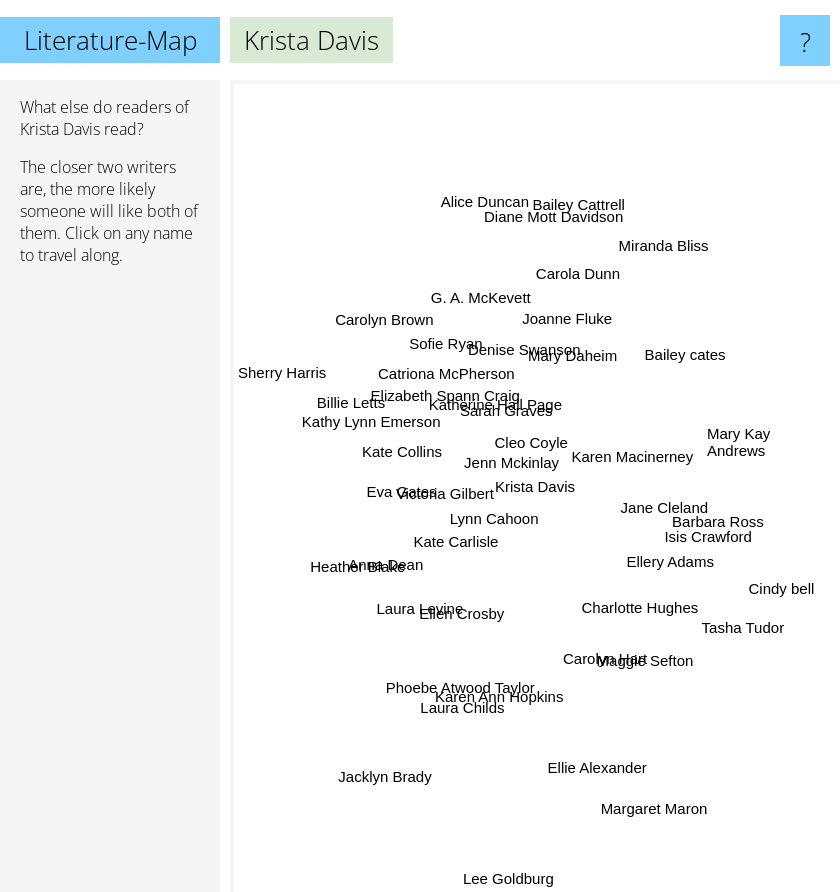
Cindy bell (779, 590)
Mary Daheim (601, 329)
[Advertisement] (110, 587)
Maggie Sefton (641, 653)
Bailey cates (676, 365)
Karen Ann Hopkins (502, 677)
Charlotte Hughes (644, 609)
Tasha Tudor (726, 613)
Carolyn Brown (395, 333)
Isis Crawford (697, 528)
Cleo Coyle (525, 456)
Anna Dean (395, 568)
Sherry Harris (295, 380)
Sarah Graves (511, 426)
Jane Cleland (654, 487)
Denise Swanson (525, 320)
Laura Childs (459, 712)
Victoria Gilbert (445, 462)
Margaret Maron (646, 780)
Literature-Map (110, 40)
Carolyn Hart (609, 680)
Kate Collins (409, 447)
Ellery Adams (677, 555)
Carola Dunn (581, 284)
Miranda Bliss (650, 266)
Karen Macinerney (658, 459)
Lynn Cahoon (496, 528)
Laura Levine (423, 601)
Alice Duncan (493, 227)
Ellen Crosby (455, 627)
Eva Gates (414, 493)
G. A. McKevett (461, 289)
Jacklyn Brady (393, 750)
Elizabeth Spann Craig (451, 403)
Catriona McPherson (449, 378)
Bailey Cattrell (574, 229)
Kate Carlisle (434, 540)
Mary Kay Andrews (738, 444)
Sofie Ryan (456, 351)
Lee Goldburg (508, 878)
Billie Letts (370, 412)
